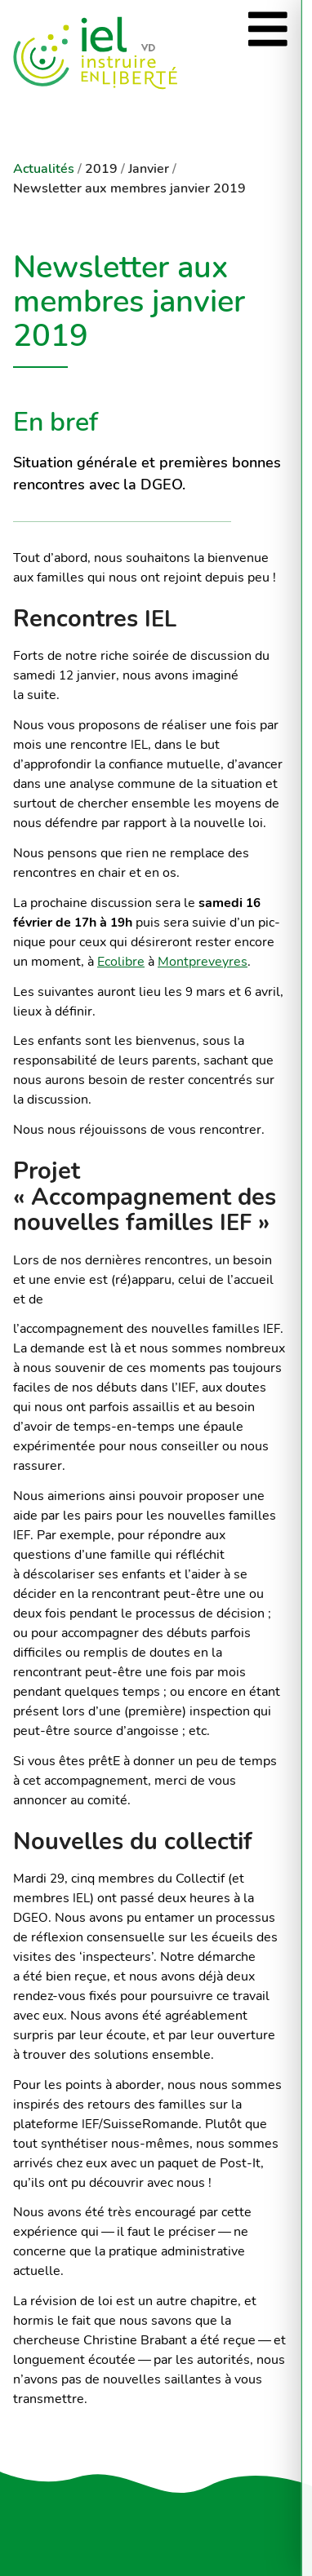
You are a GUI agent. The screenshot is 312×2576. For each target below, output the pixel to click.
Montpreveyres (202, 962)
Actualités (43, 169)
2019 (101, 169)
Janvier (148, 169)
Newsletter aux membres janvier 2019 (129, 188)
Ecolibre (121, 962)
